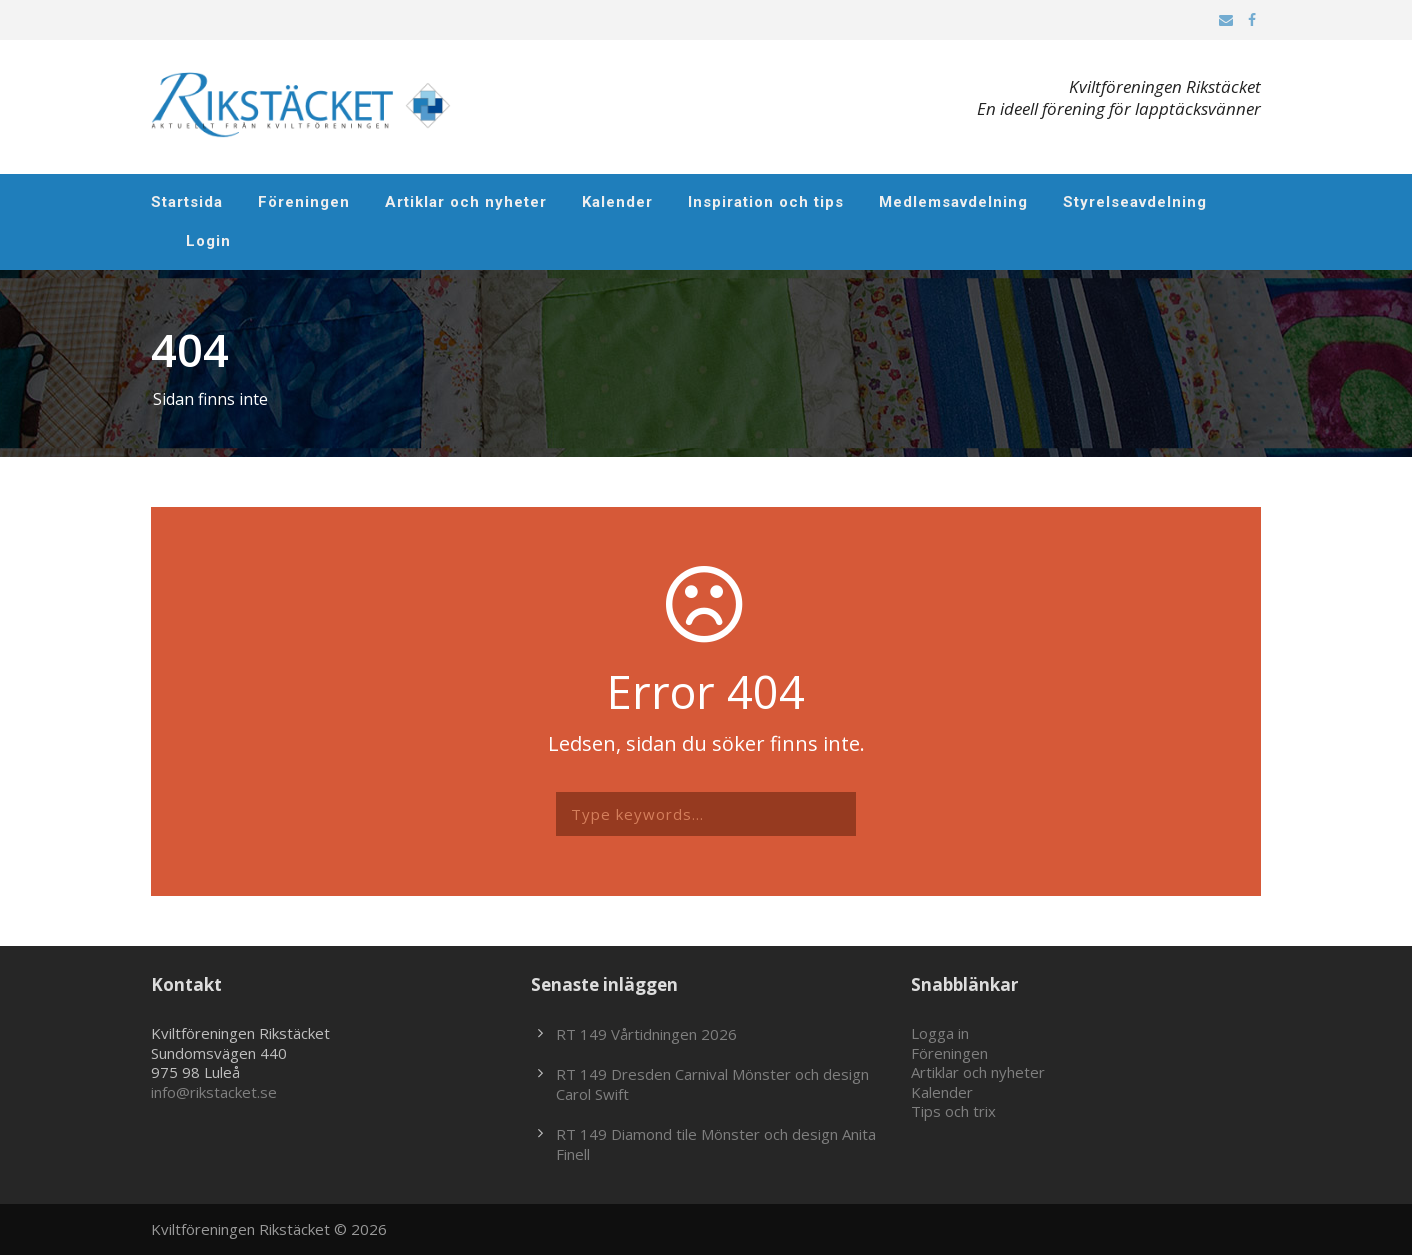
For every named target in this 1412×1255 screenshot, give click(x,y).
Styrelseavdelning (1135, 202)
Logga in (940, 1033)
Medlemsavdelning (953, 202)
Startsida (187, 202)
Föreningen (304, 202)
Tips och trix (953, 1111)
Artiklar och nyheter (466, 202)
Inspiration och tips (766, 202)
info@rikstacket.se (214, 1092)
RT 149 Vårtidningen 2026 (646, 1034)
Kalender (617, 202)
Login (208, 241)
